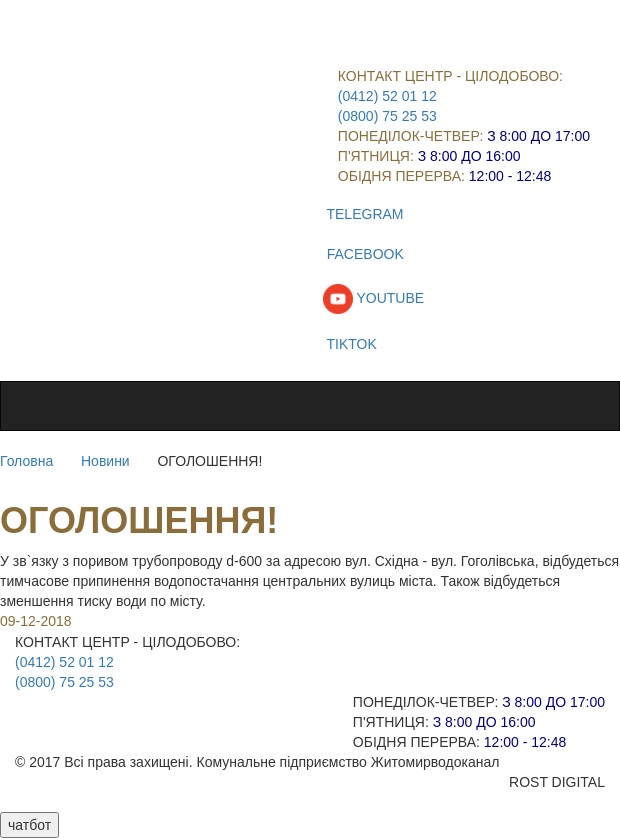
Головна (26, 461)
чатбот (29, 825)
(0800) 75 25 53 (387, 116)
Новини (105, 461)
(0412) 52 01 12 (387, 96)
